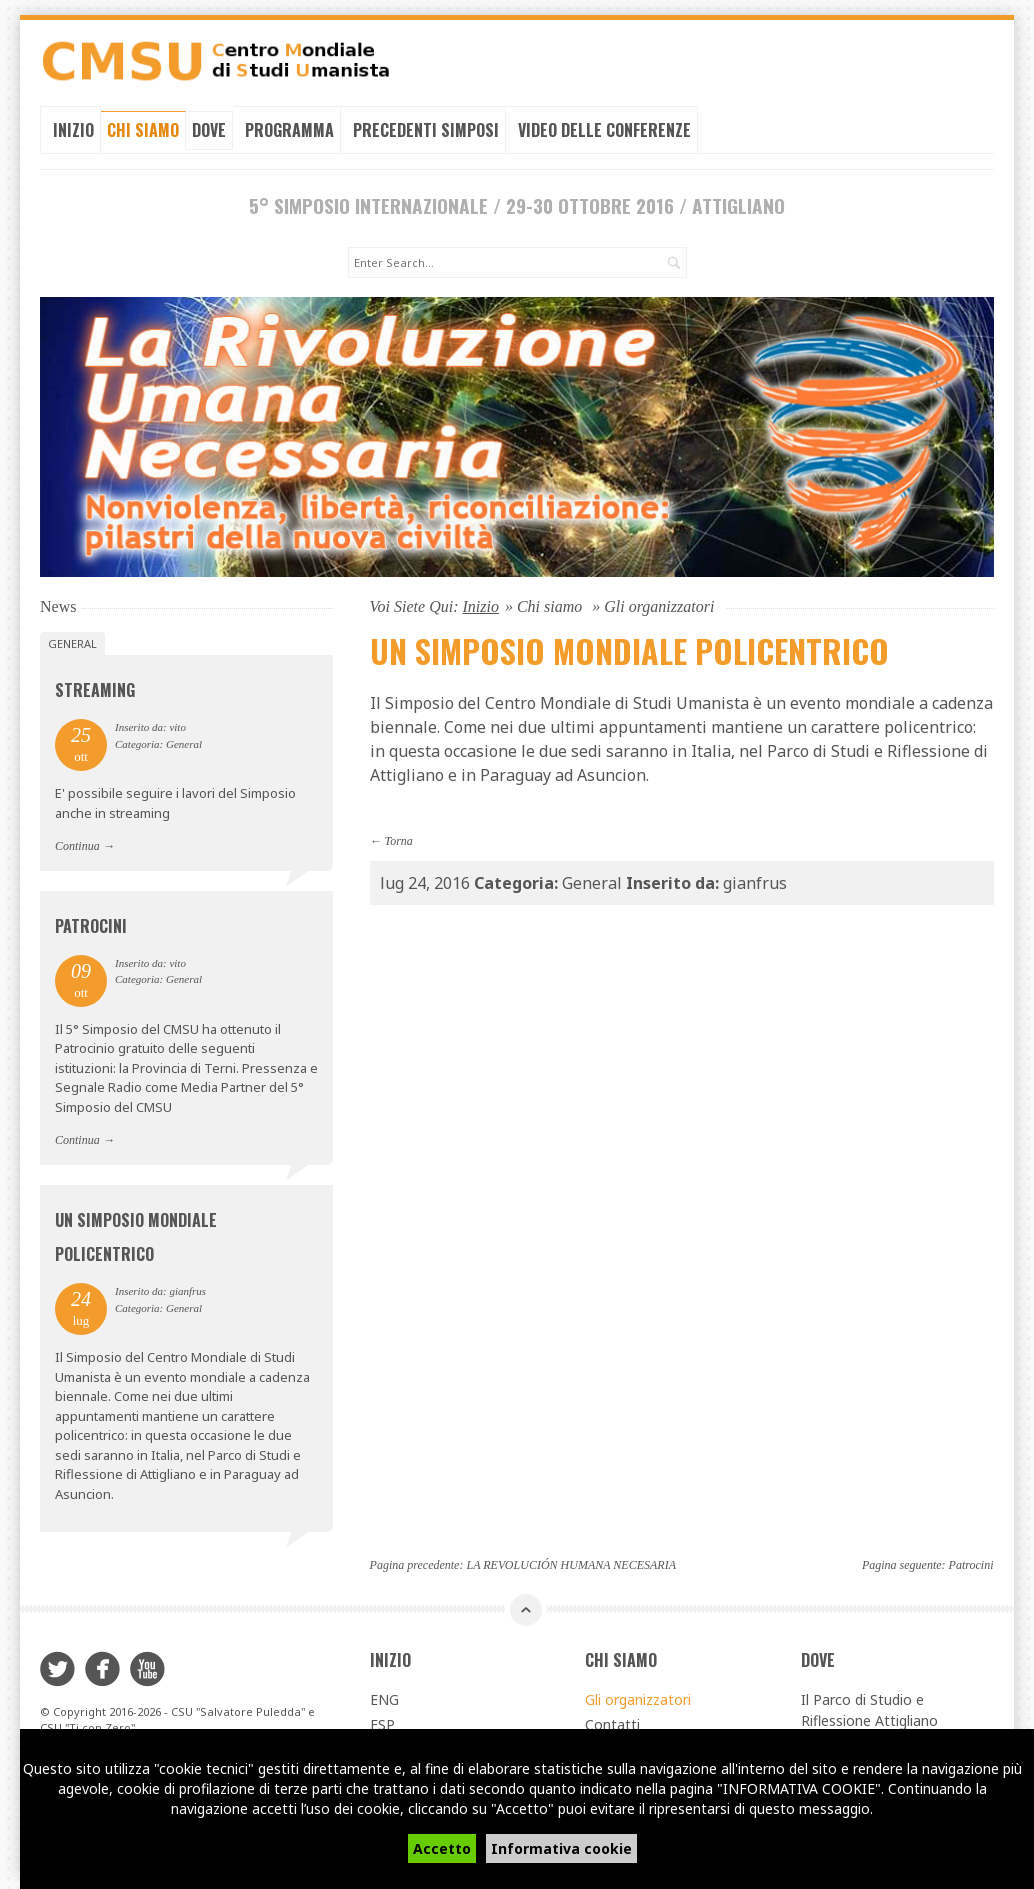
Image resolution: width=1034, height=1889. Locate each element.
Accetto (442, 1848)
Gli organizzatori (638, 1697)
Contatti (612, 1722)
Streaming (95, 688)
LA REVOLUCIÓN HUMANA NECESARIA (571, 1563)
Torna (399, 839)
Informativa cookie (561, 1848)
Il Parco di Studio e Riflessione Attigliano (869, 1708)
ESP (382, 1722)
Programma (289, 130)
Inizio (73, 130)
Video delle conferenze (604, 130)
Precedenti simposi (426, 130)
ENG (384, 1697)
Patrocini (91, 924)
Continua (77, 845)
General (72, 641)
